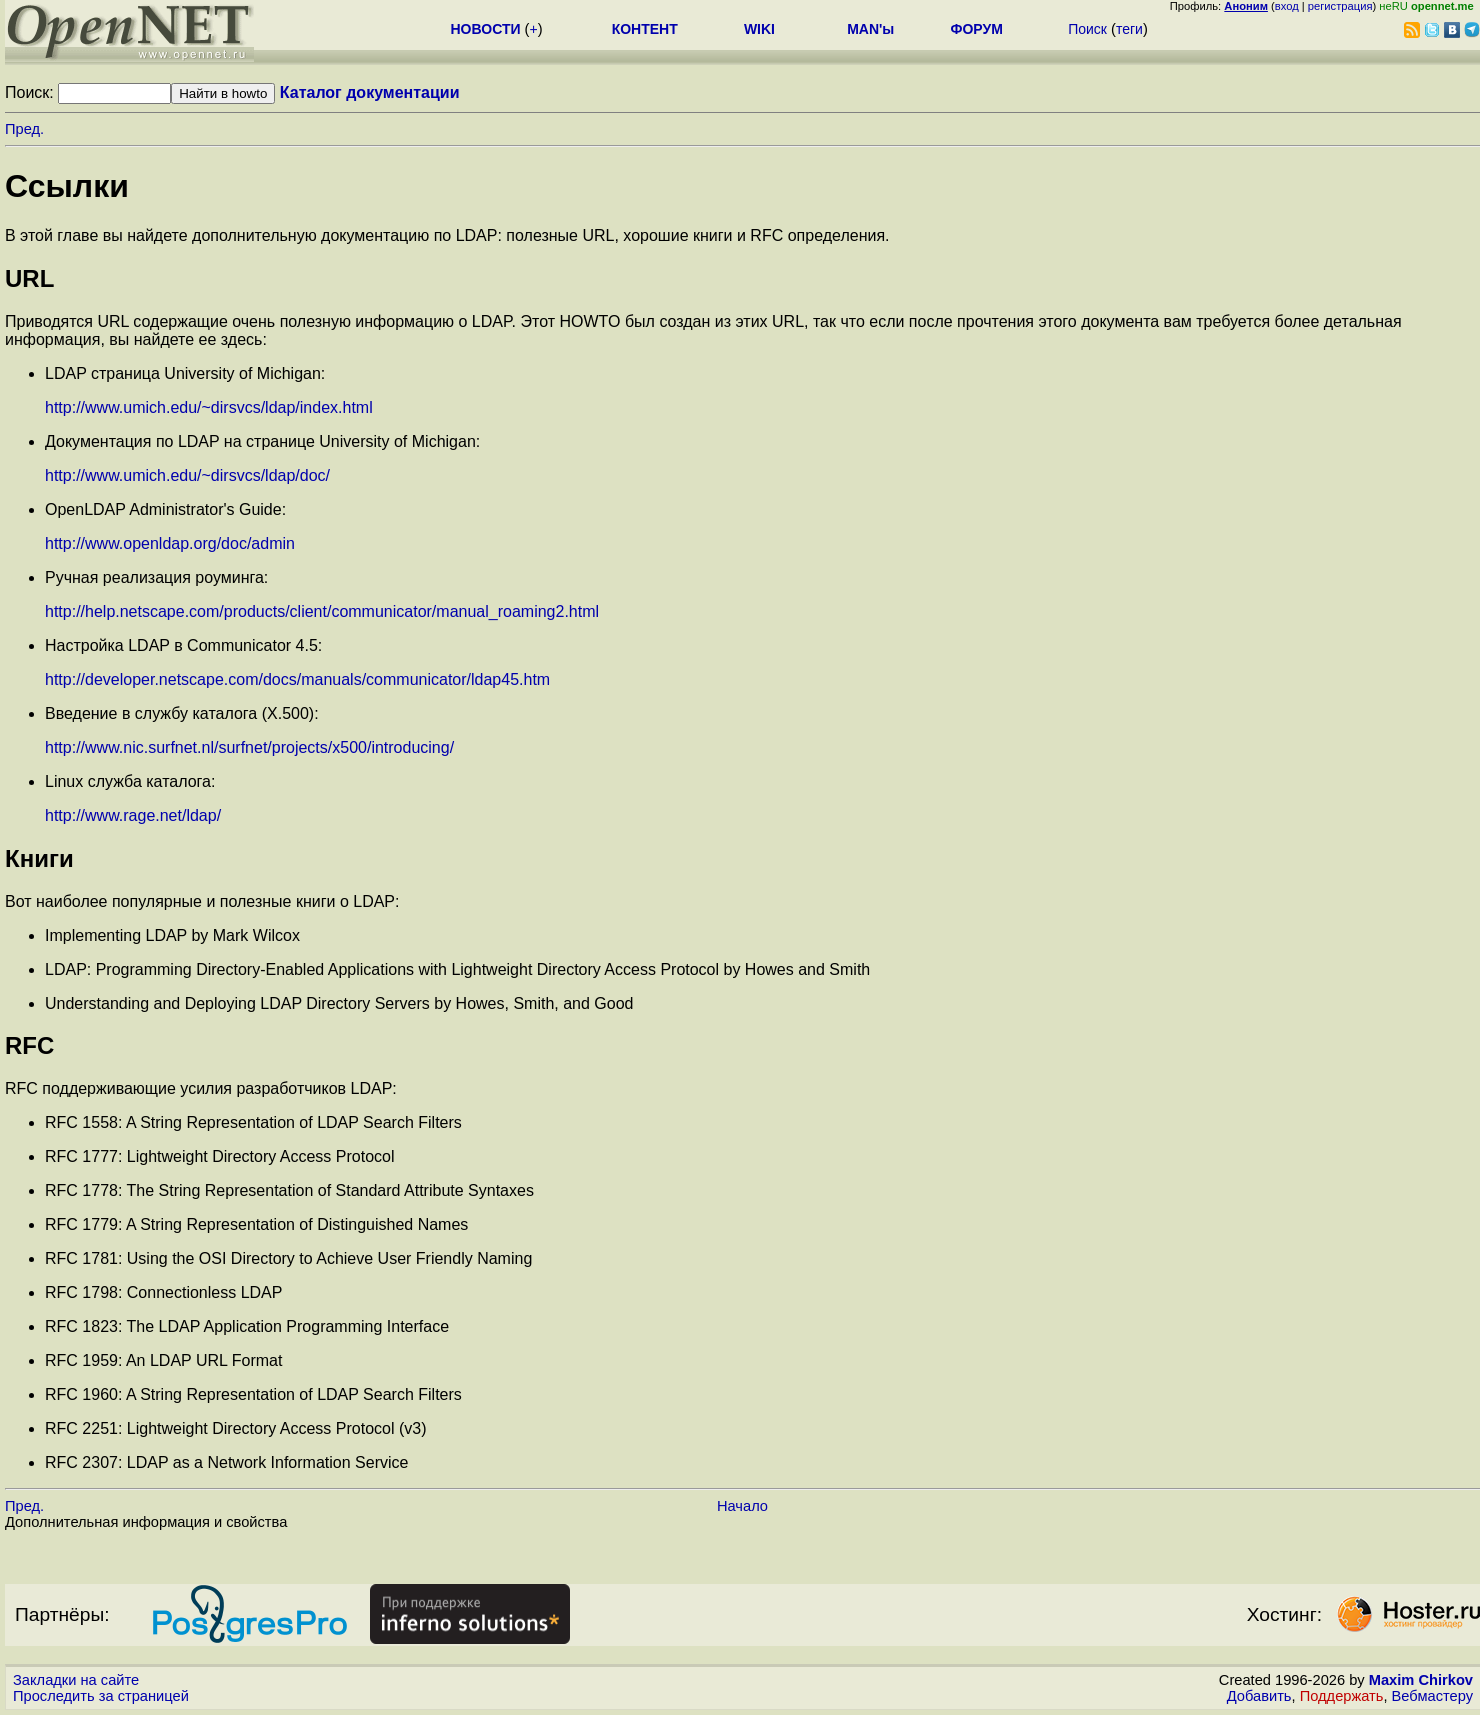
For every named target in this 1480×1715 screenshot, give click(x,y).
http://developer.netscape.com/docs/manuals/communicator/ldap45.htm (297, 679)
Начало (742, 1506)
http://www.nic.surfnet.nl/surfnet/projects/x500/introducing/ (249, 747)
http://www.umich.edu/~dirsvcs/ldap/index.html (209, 407)
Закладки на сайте (76, 1680)
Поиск (1087, 29)
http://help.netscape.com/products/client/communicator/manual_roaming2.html (322, 611)
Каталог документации (370, 92)
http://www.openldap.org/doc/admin (170, 543)
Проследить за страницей (101, 1696)
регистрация (1340, 6)
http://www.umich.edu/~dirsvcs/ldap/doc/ (187, 475)
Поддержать (1342, 1696)
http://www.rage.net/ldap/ (133, 815)
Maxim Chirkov (1421, 1680)
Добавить (1259, 1696)
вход (1287, 6)
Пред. (24, 129)
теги (1129, 29)
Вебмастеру (1432, 1696)
